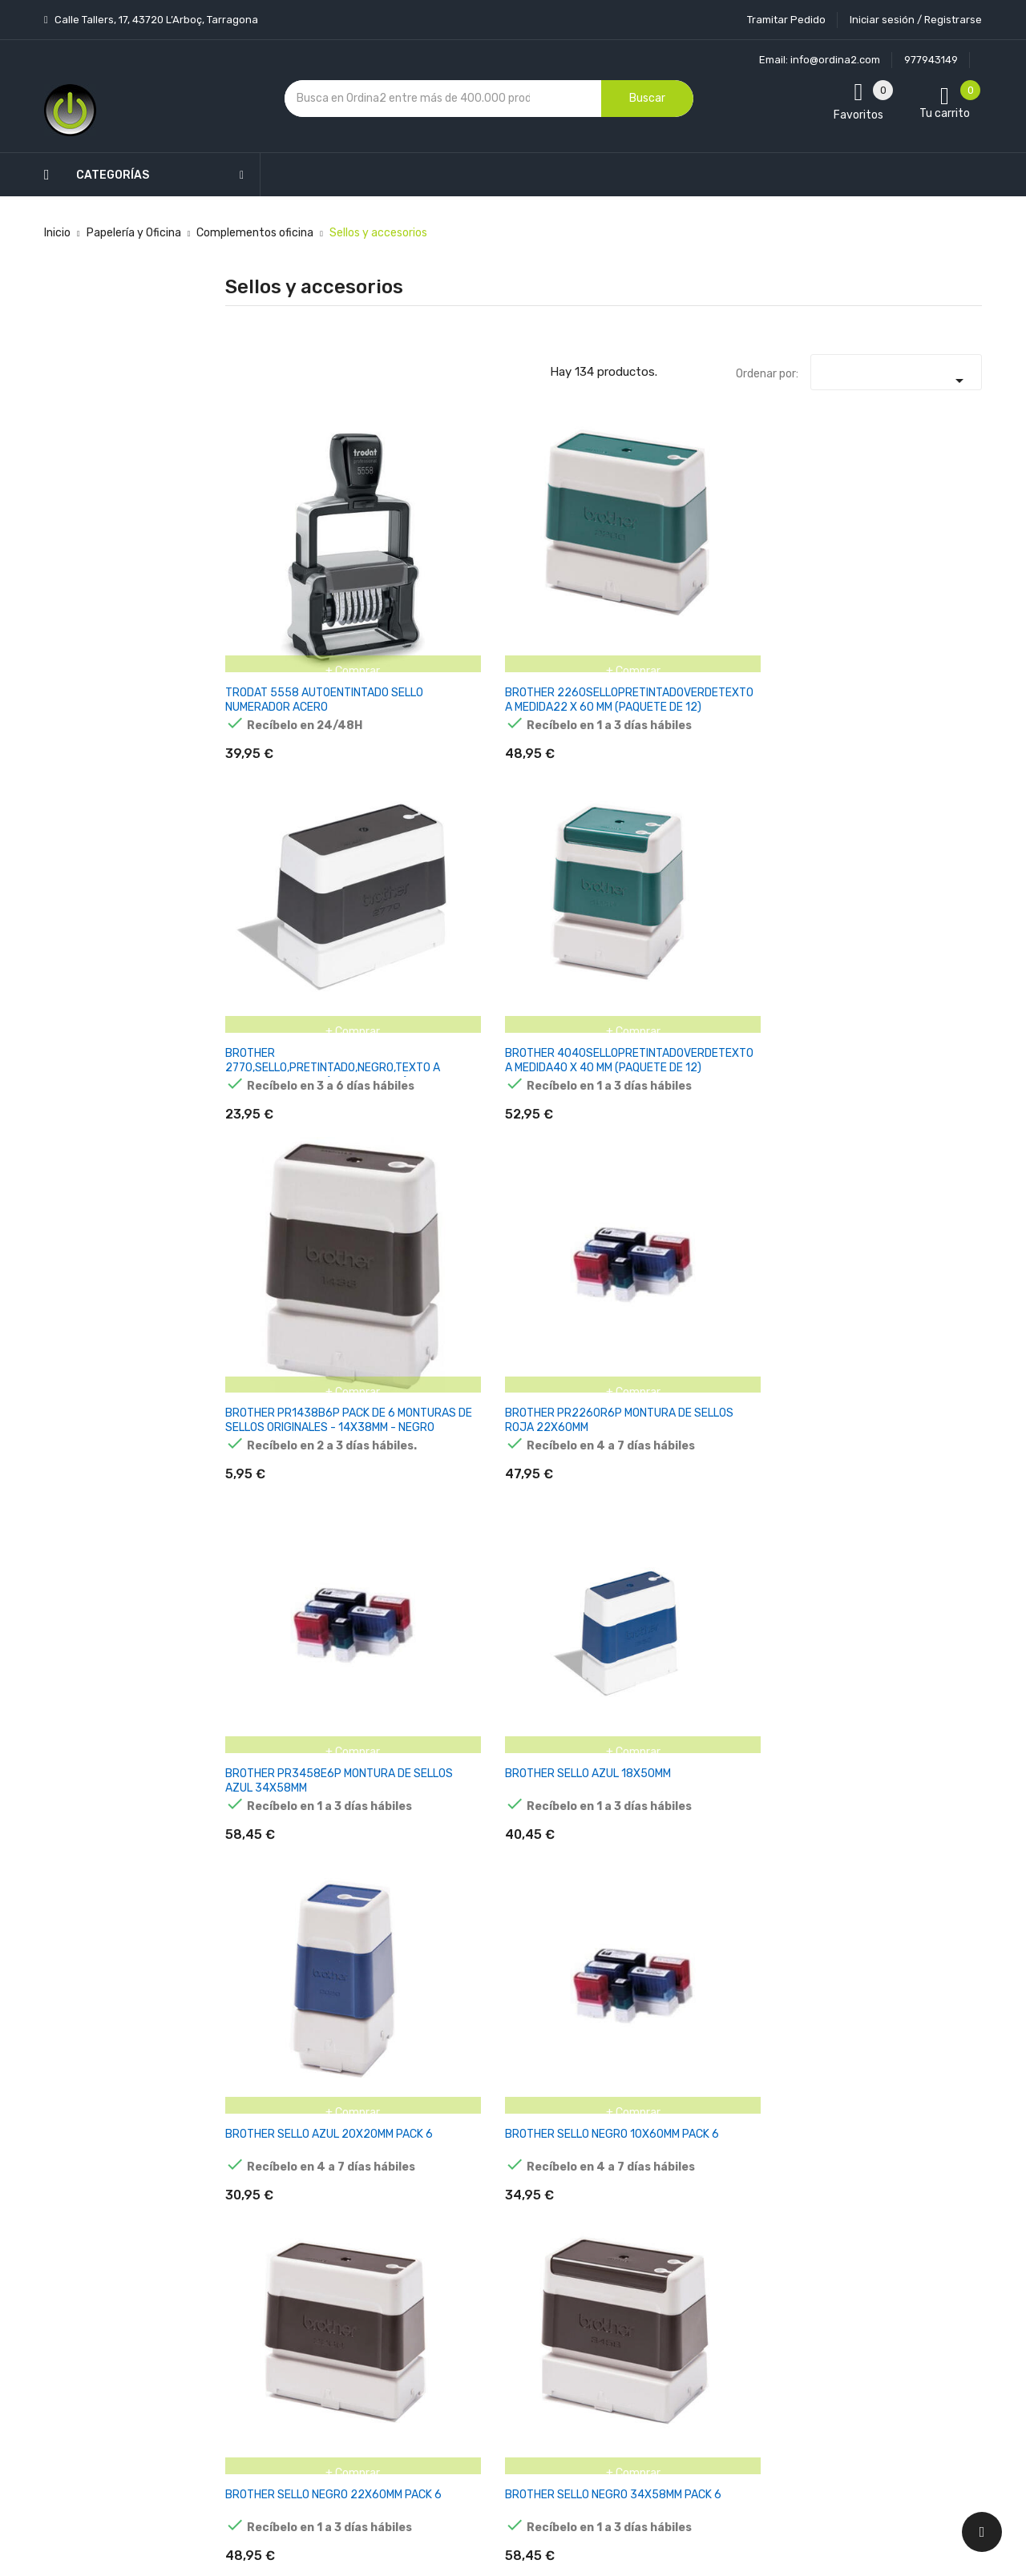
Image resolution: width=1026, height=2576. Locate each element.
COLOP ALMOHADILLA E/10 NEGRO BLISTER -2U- (533, 1259)
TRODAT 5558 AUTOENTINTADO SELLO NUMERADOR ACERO (275, 564)
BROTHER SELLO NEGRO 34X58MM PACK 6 (921, 789)
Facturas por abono (638, 2284)
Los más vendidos (378, 2172)
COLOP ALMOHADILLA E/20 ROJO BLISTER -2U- (927, 1252)
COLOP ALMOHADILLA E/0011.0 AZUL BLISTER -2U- (263, 1027)
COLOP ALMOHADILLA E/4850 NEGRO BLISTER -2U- (394, 1953)
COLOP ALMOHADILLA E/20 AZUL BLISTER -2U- (795, 1252)
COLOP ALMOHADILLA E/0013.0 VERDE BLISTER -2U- (267, 1259)
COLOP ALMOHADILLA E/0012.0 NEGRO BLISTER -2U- (788, 1027)
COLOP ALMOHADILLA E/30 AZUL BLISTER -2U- (535, 1482)
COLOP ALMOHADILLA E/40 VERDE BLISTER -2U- (925, 1721)
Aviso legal (488, 2211)
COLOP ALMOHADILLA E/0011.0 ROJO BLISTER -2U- (523, 1027)
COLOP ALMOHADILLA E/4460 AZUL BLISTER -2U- (260, 1953)
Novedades (361, 2144)
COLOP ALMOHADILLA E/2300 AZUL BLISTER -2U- (260, 1489)
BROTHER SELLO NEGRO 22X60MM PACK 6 (790, 789)
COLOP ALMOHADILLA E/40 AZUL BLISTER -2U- (405, 1714)
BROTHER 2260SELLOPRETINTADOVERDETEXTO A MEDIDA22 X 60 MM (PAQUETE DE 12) (453, 564)
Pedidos (608, 2256)
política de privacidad (783, 2234)
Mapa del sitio (496, 2379)
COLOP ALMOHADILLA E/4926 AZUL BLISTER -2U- (651, 1953)
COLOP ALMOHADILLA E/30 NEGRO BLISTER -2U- (665, 1489)
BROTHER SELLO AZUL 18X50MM (397, 782)
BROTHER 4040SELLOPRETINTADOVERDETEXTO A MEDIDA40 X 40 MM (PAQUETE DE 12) (714, 564)
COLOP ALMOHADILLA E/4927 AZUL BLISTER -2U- (780, 1953)
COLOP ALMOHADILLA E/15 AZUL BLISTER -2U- (666, 1252)
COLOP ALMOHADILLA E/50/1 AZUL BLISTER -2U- (911, 1953)
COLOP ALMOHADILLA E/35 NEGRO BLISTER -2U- (275, 1721)
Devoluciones (495, 2295)
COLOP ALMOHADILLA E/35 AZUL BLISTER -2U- (926, 1482)
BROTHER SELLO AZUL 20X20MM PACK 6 (527, 789)
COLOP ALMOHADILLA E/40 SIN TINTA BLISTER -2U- (794, 1721)
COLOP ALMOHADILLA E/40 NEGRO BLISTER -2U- (534, 1721)
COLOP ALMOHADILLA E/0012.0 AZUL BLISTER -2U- (654, 1027)
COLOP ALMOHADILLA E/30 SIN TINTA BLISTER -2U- (795, 1489)
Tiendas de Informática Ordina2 (492, 2435)
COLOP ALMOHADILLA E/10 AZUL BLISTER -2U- (405, 1252)
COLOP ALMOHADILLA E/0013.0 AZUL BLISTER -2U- (915, 1027)
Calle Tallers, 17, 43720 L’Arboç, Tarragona (155, 20)
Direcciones (618, 2312)
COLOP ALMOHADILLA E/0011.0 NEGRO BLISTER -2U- (397, 1027)
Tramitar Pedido (786, 20)
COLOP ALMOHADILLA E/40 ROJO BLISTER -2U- (666, 1714)
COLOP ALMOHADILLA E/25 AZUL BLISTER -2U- (405, 1482)
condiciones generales (900, 2220)
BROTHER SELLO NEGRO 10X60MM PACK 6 (660, 789)
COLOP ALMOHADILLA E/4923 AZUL (520, 1946)
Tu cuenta (620, 2111)
